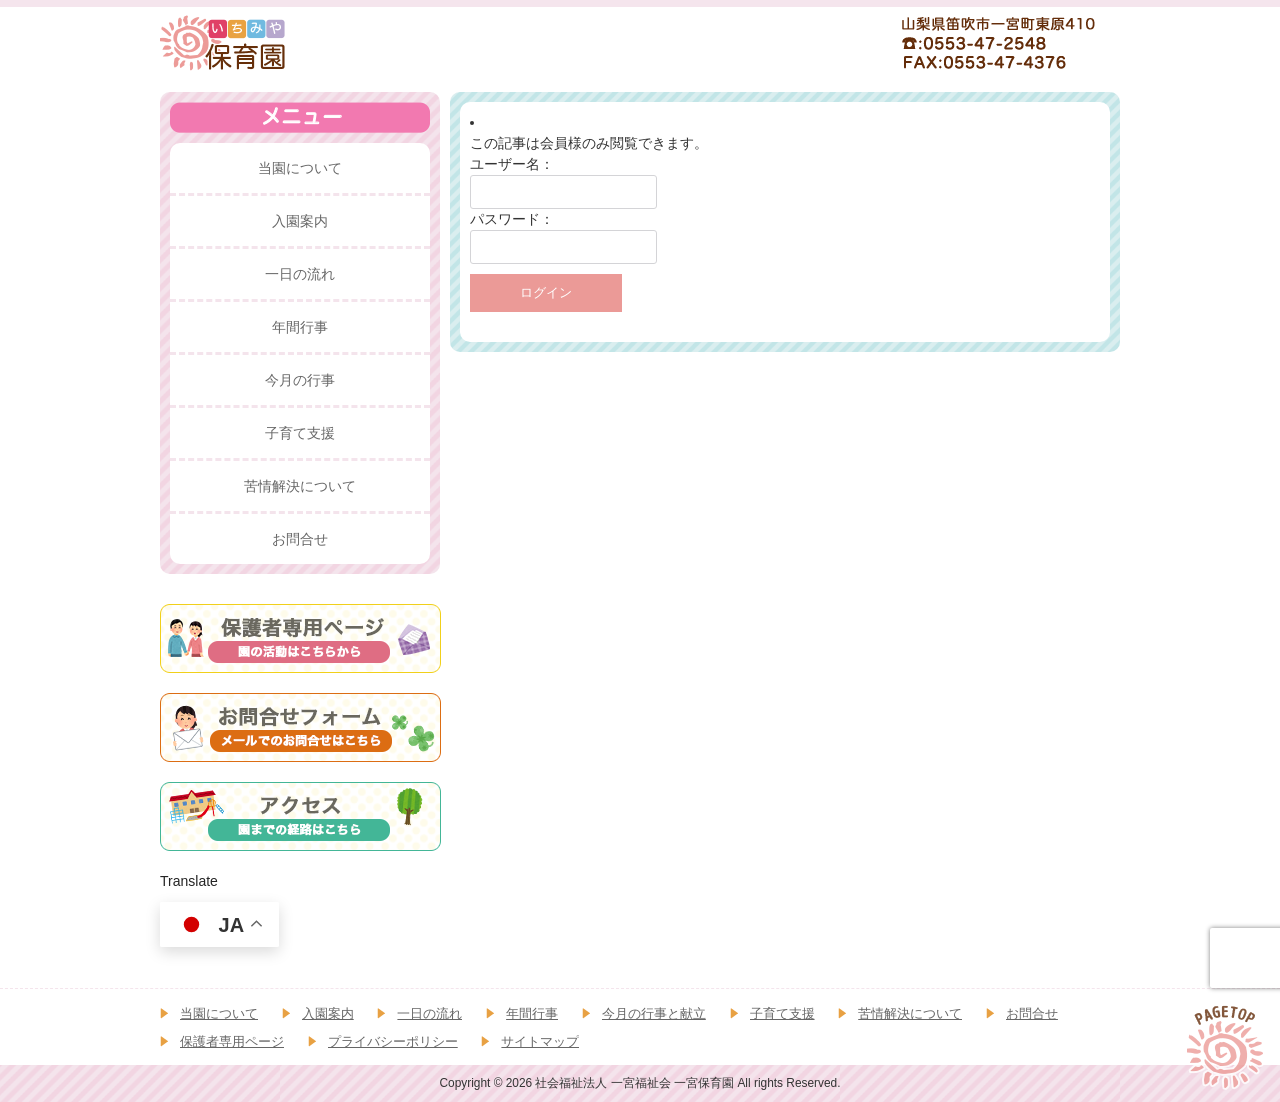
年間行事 (532, 1013)
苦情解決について (910, 1013)
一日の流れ (429, 1013)
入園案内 (328, 1013)
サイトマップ (540, 1041)
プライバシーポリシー (393, 1041)
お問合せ (1032, 1013)
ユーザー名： (512, 164)
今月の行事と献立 (654, 1013)
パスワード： (512, 219)
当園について (219, 1013)
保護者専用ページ (232, 1041)
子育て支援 (782, 1013)
